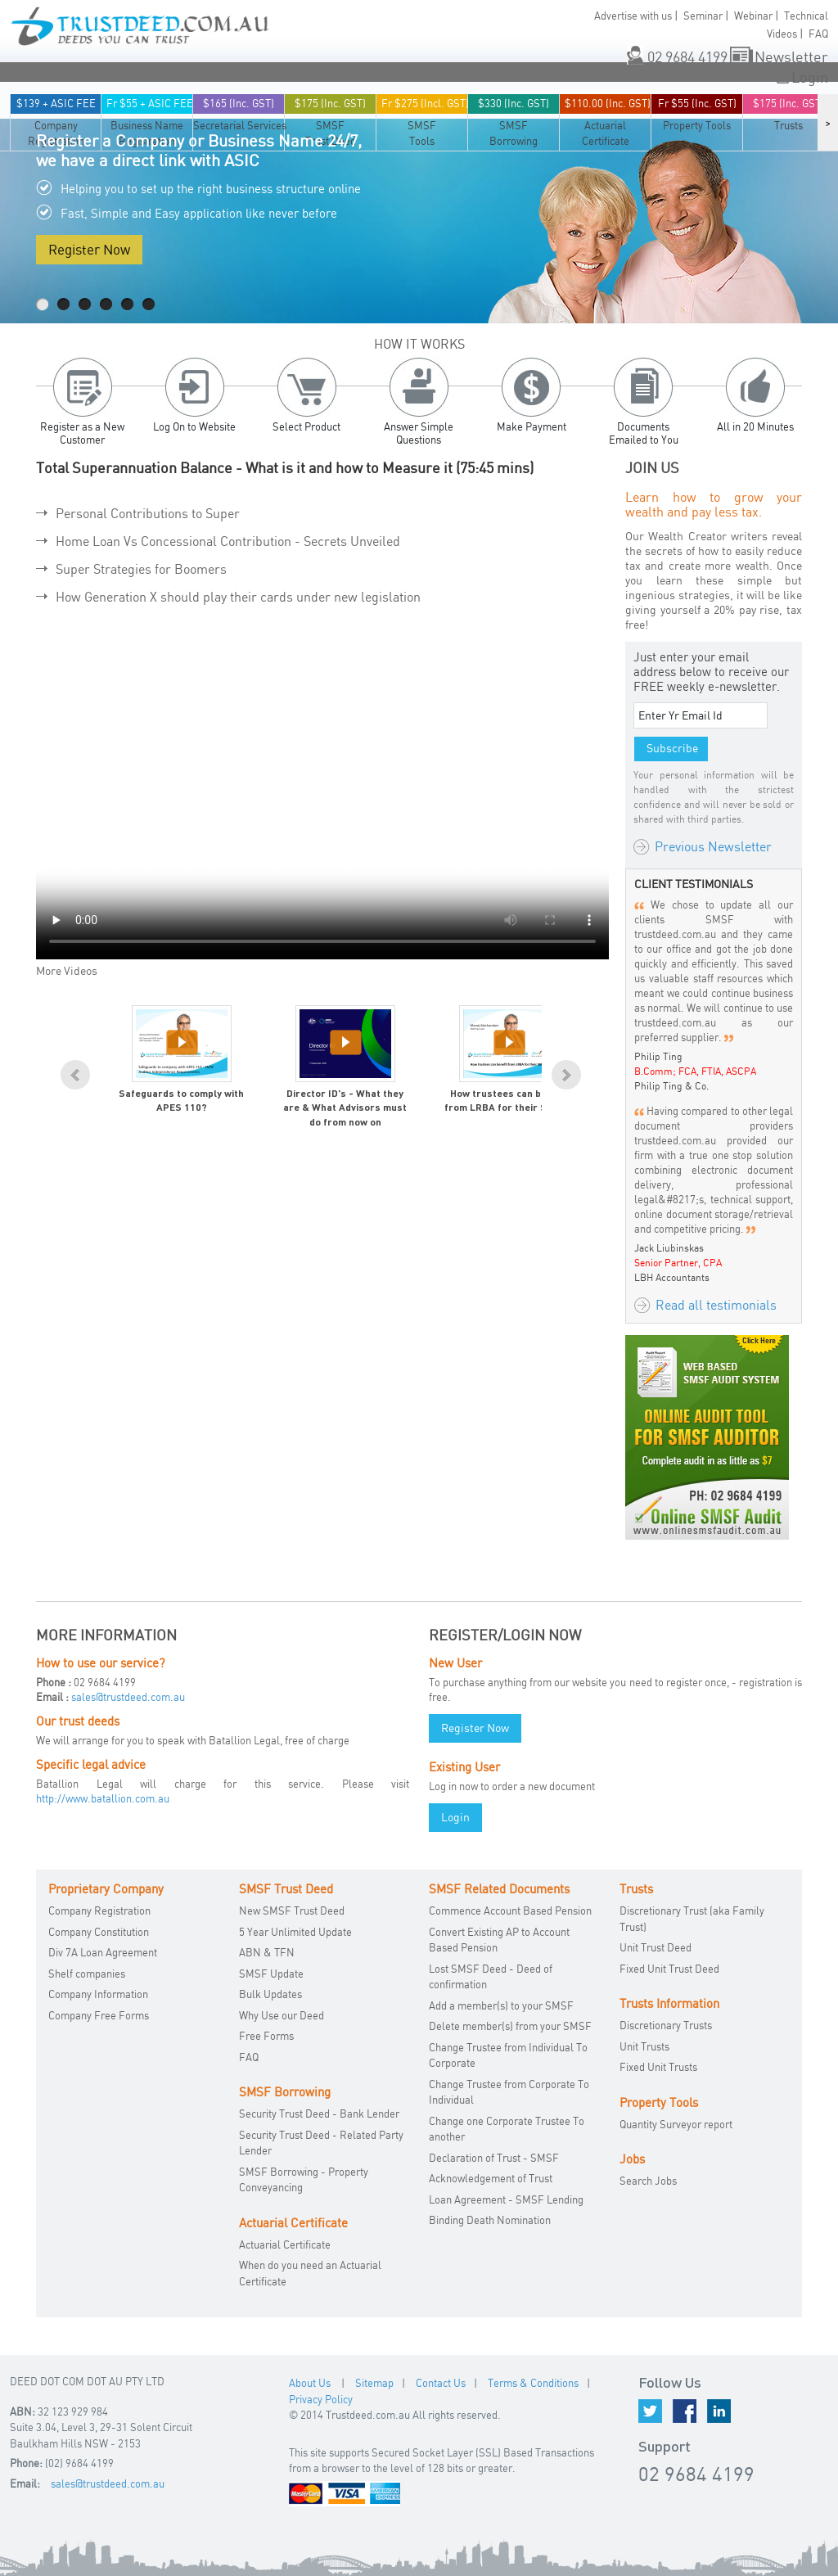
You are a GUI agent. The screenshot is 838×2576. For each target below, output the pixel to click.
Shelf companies (86, 1973)
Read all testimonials (716, 1305)
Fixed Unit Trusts (658, 2066)
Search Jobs (648, 2180)
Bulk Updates (270, 1994)
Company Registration (99, 1910)
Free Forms (266, 2035)
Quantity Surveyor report (675, 2124)
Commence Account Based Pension (510, 1910)
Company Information (98, 1994)
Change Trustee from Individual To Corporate (508, 2055)
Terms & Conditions (533, 2382)
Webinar (753, 15)
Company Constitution (98, 1931)
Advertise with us (633, 15)
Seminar (703, 15)
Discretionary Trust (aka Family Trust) (691, 1918)
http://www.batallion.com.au (102, 1798)
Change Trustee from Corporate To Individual (509, 2092)
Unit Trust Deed (655, 1947)
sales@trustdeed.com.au (128, 1696)
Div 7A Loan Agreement (102, 1952)
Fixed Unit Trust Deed (669, 1968)
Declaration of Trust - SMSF (494, 2157)
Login (809, 76)
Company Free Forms (98, 2015)
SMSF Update (271, 1973)
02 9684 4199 (687, 56)
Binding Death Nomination (490, 2219)
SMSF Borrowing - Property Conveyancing (303, 2180)
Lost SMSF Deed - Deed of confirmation (490, 1977)
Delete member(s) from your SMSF (510, 2025)
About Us (310, 2382)
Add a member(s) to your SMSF (501, 2005)
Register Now (89, 249)
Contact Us (441, 2382)
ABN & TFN (267, 1952)
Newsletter (791, 56)
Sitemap (374, 2382)
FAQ (818, 33)
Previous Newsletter (713, 846)
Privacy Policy (321, 2399)
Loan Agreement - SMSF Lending (506, 2199)
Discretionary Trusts (665, 2025)
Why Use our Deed (281, 2015)
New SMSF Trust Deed (292, 1910)
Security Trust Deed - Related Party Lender (321, 2143)
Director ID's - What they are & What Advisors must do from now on (345, 1108)
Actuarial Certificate (285, 2244)
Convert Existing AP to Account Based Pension (499, 1940)
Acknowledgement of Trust (490, 2178)
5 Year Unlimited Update (295, 1931)
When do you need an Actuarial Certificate (310, 2273)
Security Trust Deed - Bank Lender (319, 2113)
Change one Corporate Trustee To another (506, 2129)
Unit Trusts (644, 2046)
